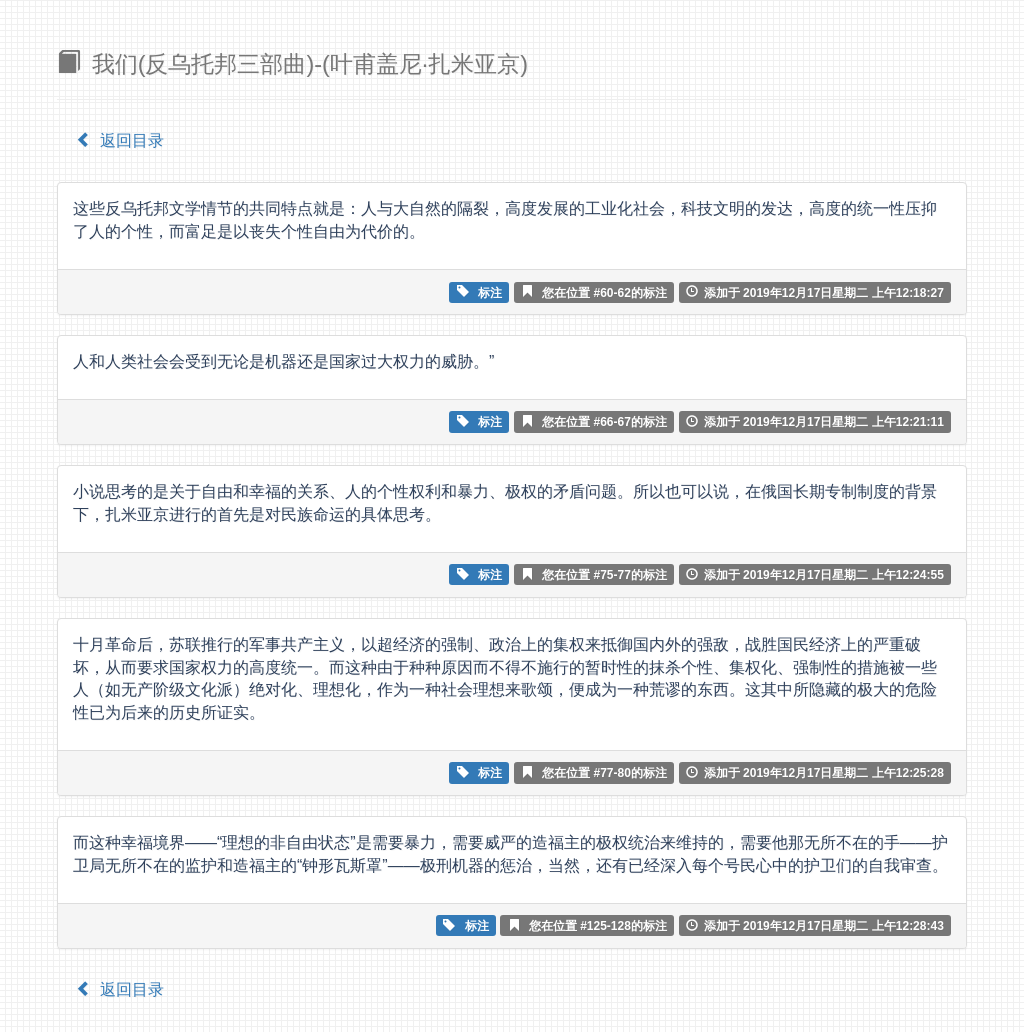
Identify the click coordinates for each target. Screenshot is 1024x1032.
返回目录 (120, 140)
